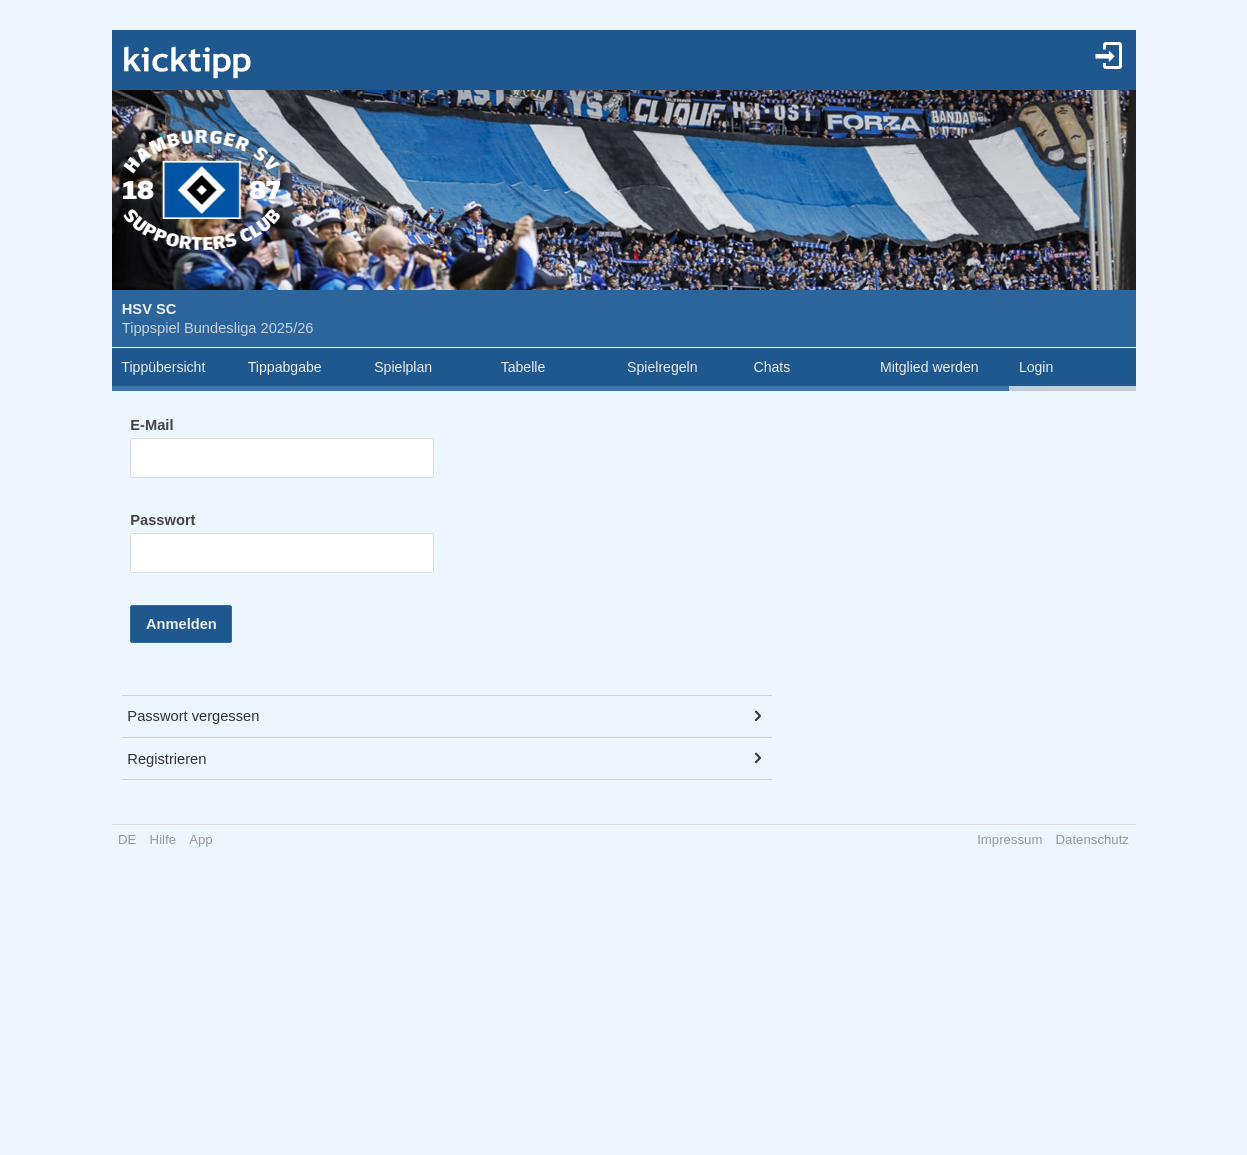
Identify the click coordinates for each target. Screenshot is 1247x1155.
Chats (772, 367)
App (200, 839)
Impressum (1009, 839)
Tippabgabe (285, 367)
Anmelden (181, 624)
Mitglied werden (929, 367)
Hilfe (163, 839)
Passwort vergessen (193, 716)
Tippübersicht (163, 367)
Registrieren (166, 759)
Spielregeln (662, 367)
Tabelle (523, 367)
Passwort (162, 520)
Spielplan (403, 367)
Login (1036, 367)
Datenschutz (1092, 839)
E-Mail (151, 425)
